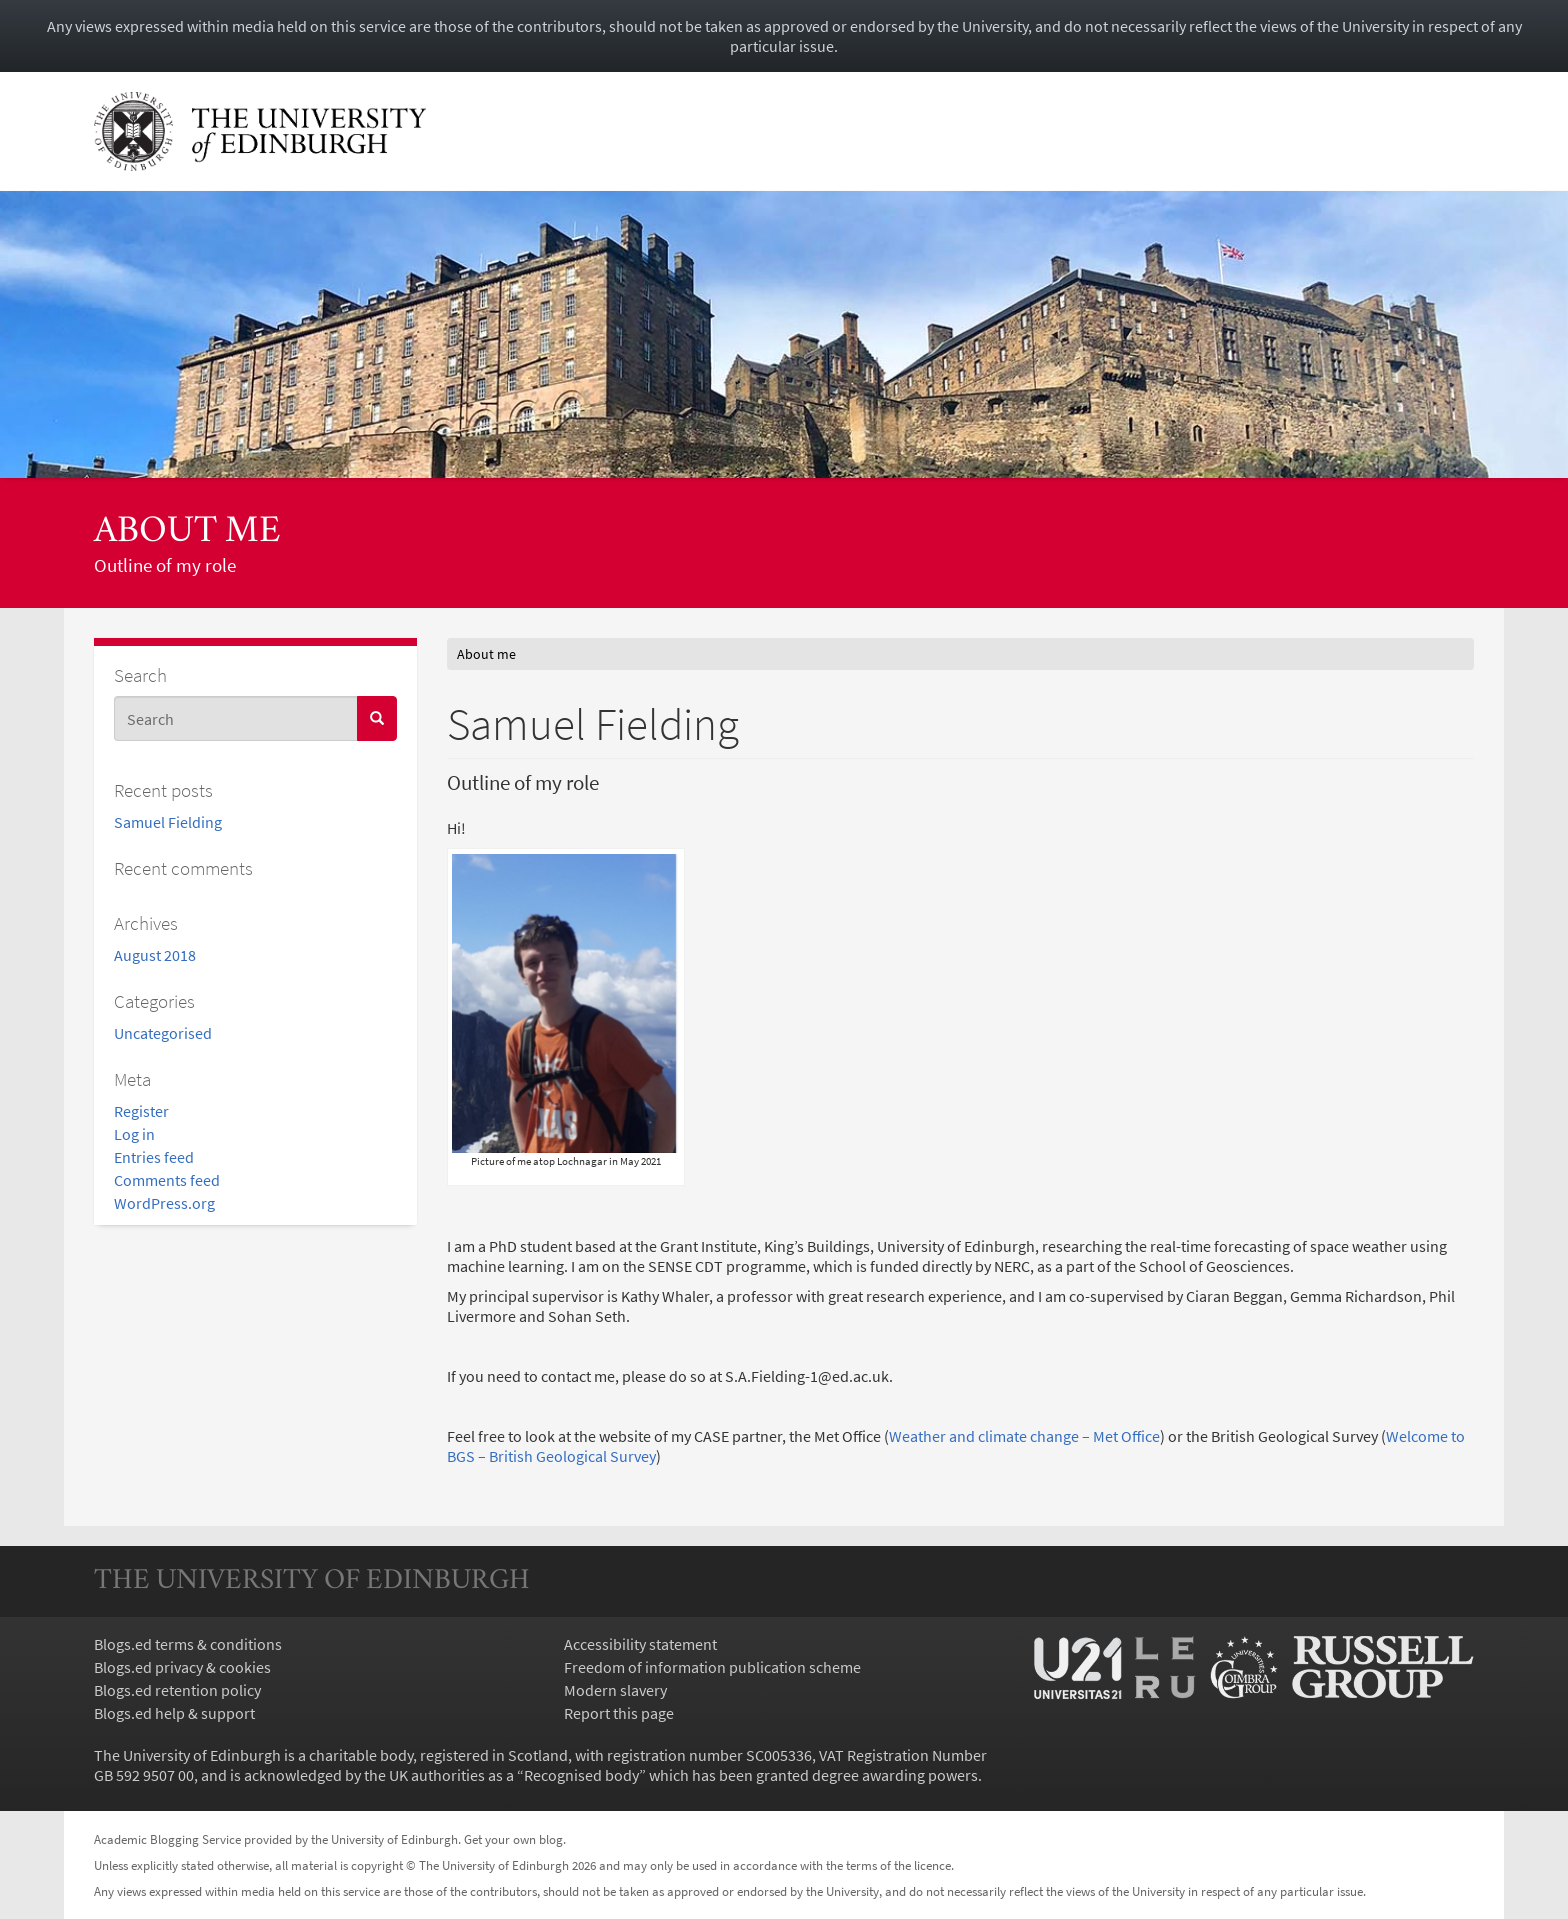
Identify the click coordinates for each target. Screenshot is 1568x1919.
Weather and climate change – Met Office (1024, 1436)
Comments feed (167, 1180)
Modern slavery (615, 1690)
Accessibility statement (640, 1644)
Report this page (619, 1713)
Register (141, 1111)
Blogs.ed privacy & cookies (182, 1667)
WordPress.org (164, 1203)
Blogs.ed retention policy (177, 1690)
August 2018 (155, 955)
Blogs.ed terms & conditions (188, 1644)
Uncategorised (163, 1033)
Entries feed (154, 1157)
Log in (134, 1134)
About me (187, 532)
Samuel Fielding (168, 822)
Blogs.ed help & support (174, 1713)
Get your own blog (513, 1839)
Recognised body (581, 1775)
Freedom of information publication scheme (712, 1667)
